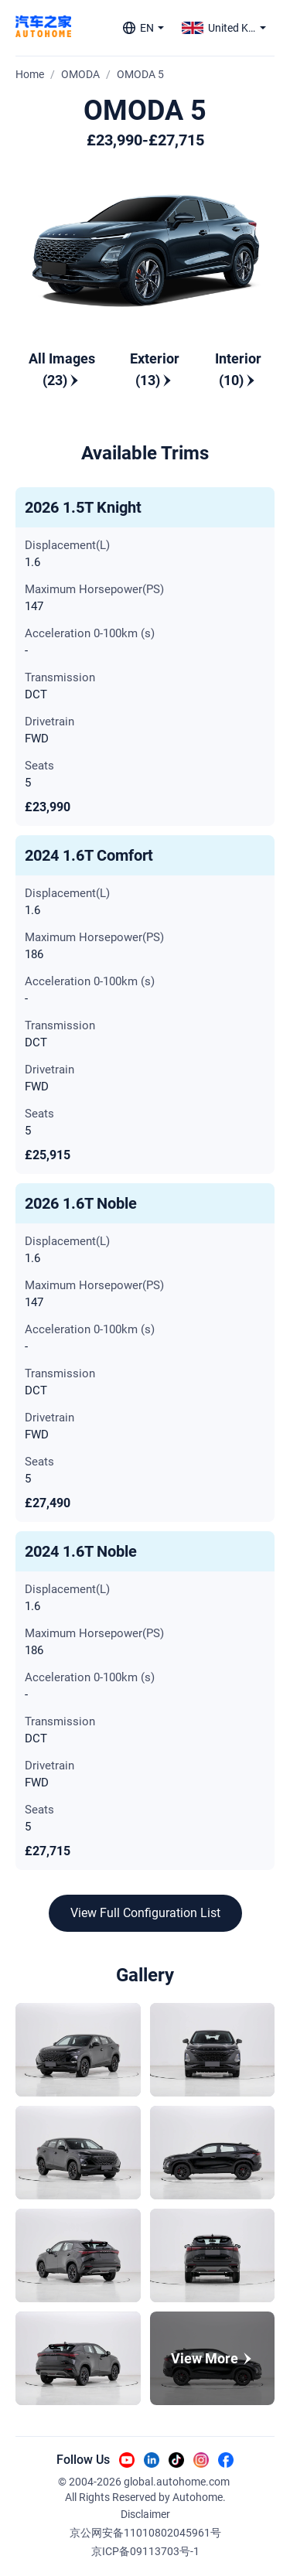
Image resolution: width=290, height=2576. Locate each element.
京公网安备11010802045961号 (145, 2533)
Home (29, 74)
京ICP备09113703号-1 (145, 2551)
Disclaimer (145, 2514)
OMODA (80, 74)
